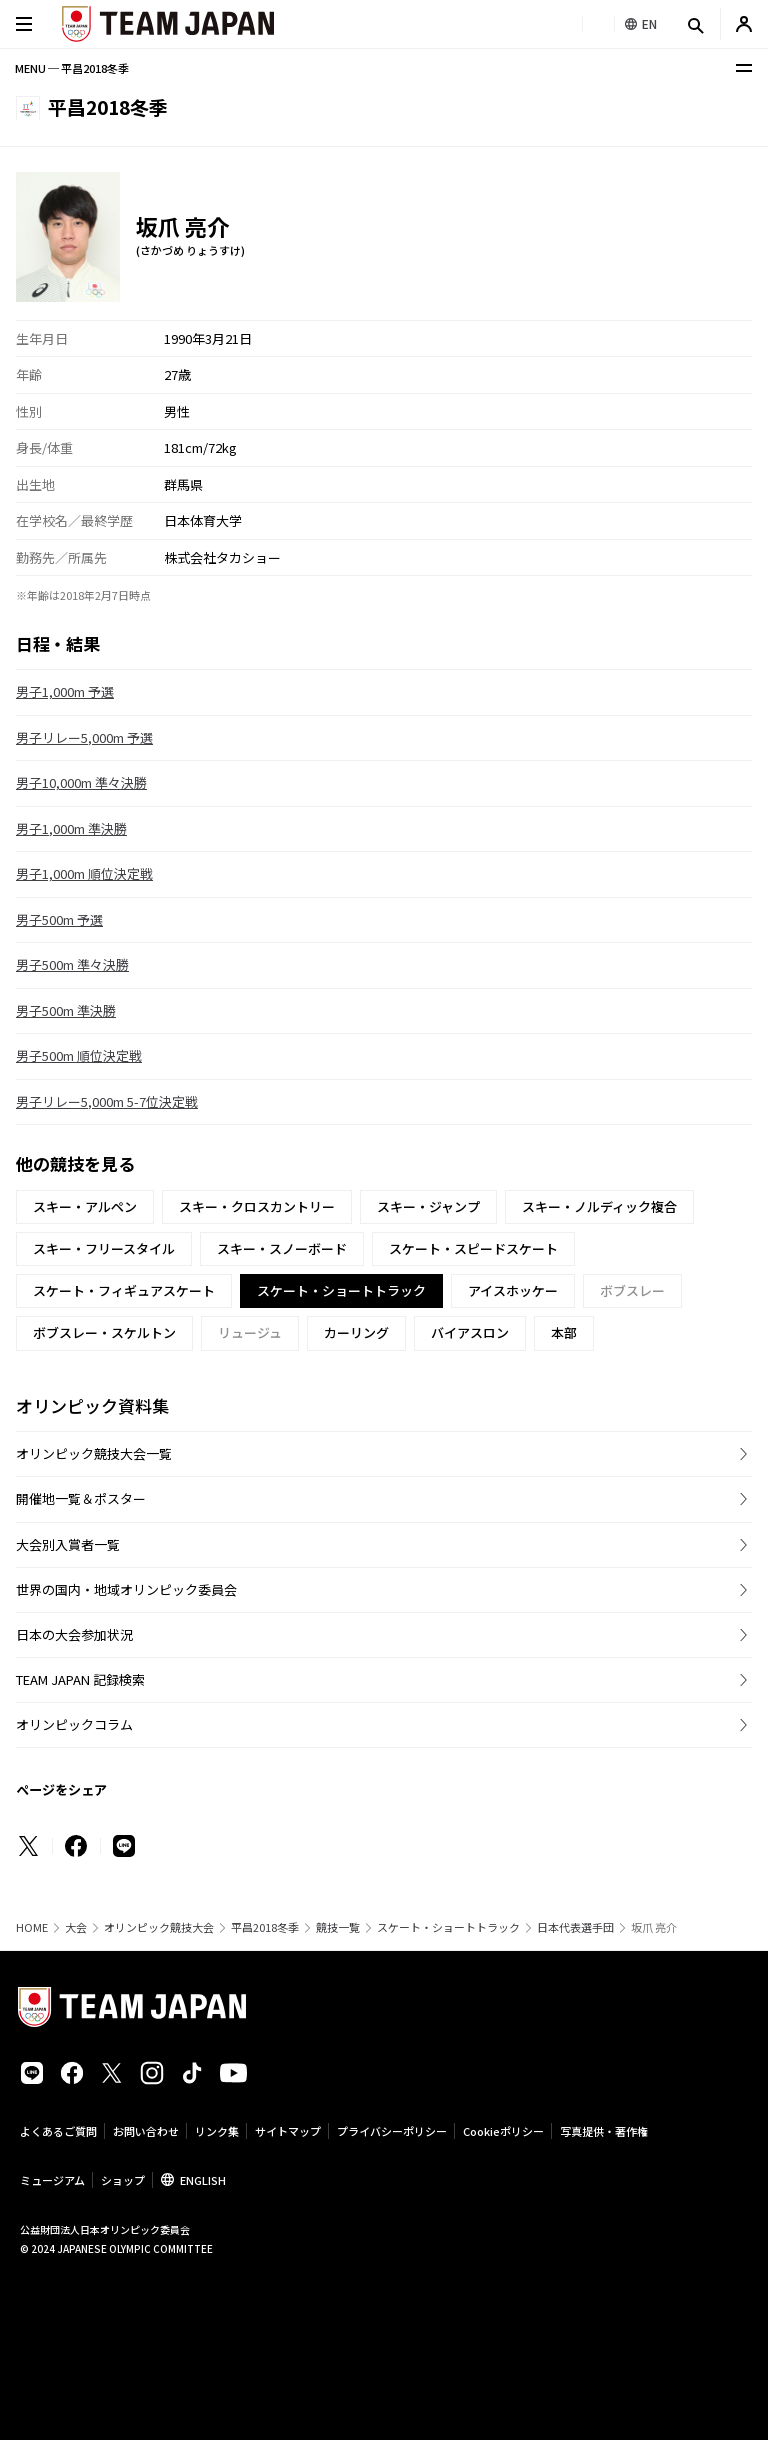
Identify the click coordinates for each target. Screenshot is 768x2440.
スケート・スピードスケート (473, 1248)
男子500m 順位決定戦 (79, 1055)
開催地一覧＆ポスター (81, 1498)
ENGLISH (203, 2180)
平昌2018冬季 (265, 1927)
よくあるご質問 (58, 2131)
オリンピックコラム (74, 1724)
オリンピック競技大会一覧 (94, 1453)
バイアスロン (470, 1332)
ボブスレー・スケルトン (104, 1332)
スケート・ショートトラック (448, 1927)
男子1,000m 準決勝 (71, 828)
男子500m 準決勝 (66, 1010)
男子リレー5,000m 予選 (84, 737)
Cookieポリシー (503, 2131)
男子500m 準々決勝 (72, 964)
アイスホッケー (513, 1290)
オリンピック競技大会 (159, 1927)
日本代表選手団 (575, 1927)
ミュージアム (52, 2180)
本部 (564, 1332)
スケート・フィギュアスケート (124, 1290)
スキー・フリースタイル (104, 1248)
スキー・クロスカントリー (257, 1206)
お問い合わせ (146, 2131)
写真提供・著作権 (604, 2131)
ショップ (123, 2180)
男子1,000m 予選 (65, 691)
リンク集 (217, 2131)
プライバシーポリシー (392, 2131)
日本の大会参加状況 (74, 1634)
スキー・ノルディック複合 (599, 1206)
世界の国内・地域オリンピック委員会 (126, 1589)
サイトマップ (288, 2131)
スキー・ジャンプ (428, 1206)
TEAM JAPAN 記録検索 (80, 1679)
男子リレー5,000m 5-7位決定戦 (107, 1101)
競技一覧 (338, 1927)
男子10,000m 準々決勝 (81, 782)
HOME (32, 1927)
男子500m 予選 (59, 919)
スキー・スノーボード (282, 1248)
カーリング (356, 1332)
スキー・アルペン (85, 1206)
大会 (76, 1927)
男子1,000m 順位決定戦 (84, 873)
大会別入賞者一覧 (68, 1544)
